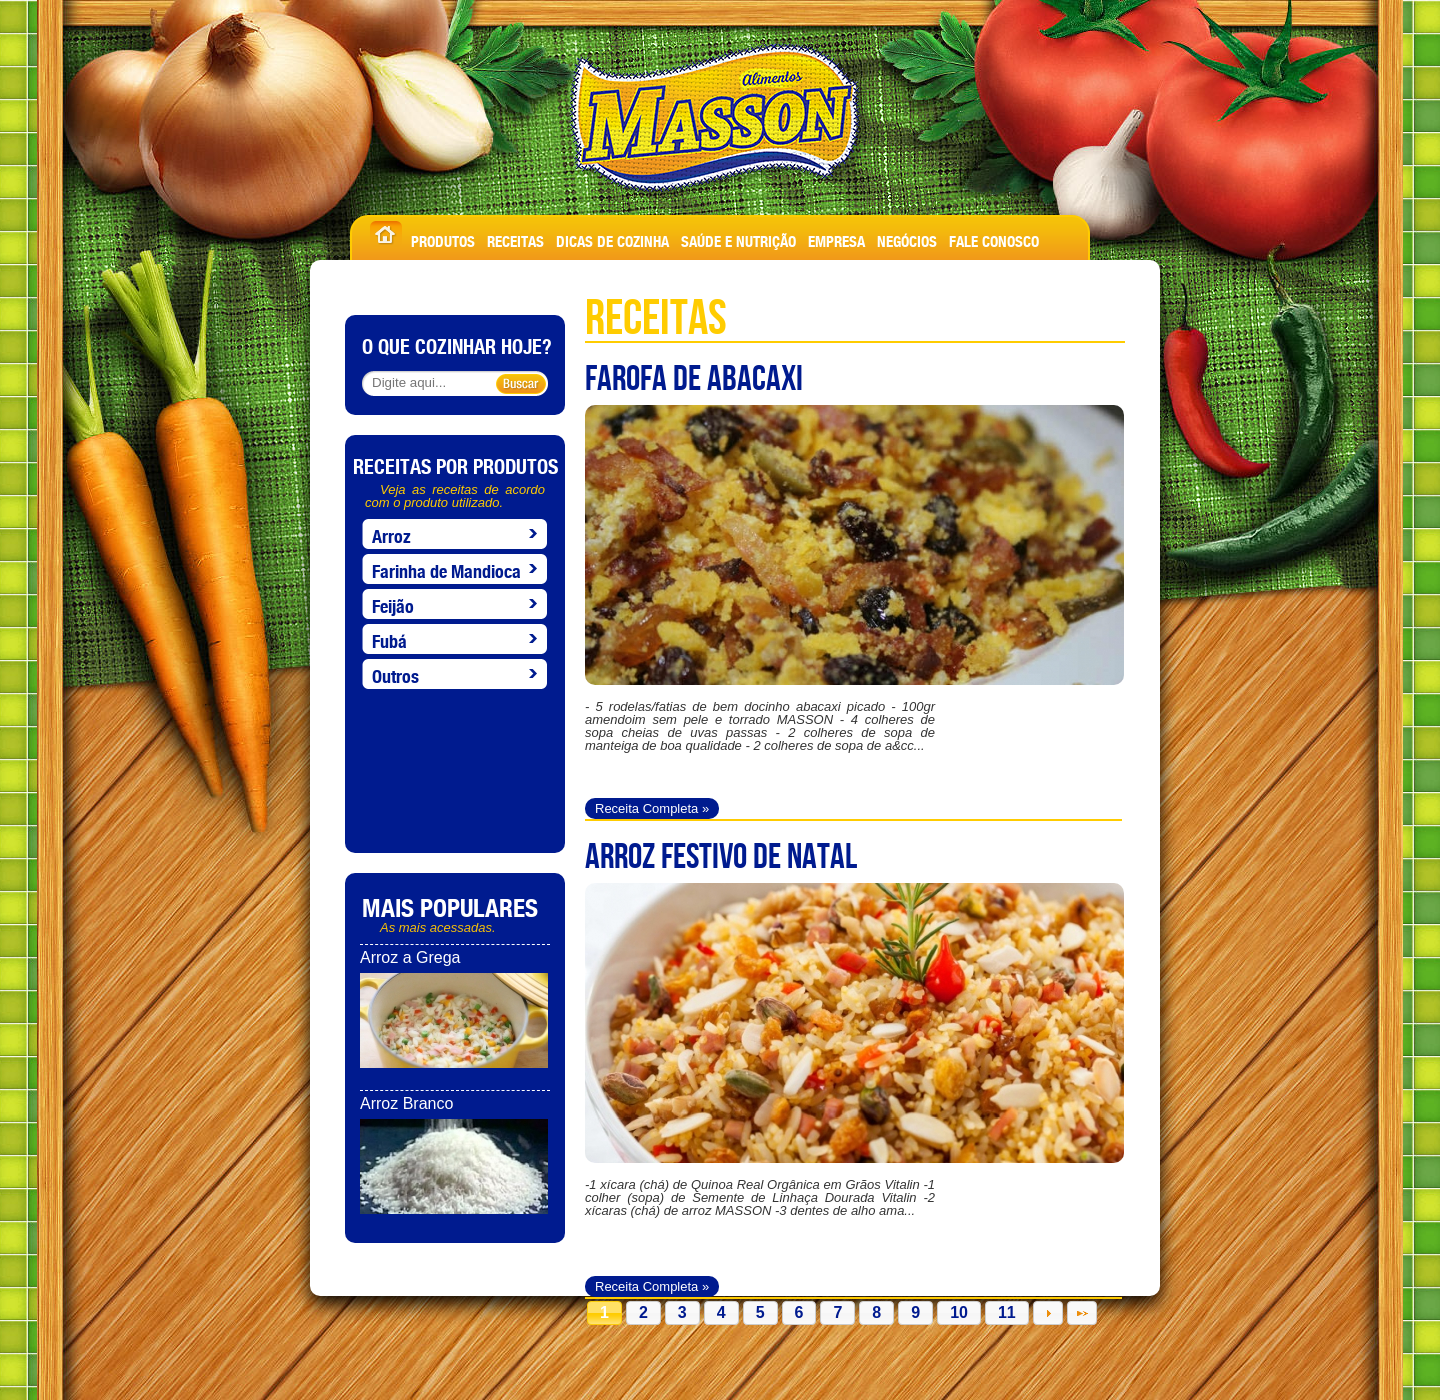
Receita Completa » (652, 808)
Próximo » (1048, 1313)
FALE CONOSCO (994, 238)
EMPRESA (836, 238)
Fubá (389, 638)
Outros (395, 673)
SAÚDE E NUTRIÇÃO (738, 238)
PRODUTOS (443, 238)
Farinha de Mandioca (446, 568)
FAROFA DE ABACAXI (694, 377)
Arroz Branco (406, 1103)
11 (1007, 1312)
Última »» (1082, 1313)
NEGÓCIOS (907, 238)
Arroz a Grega (410, 957)
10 (959, 1312)
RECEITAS (515, 238)
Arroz (391, 533)
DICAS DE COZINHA (612, 238)
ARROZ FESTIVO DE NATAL (721, 855)
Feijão (393, 603)
